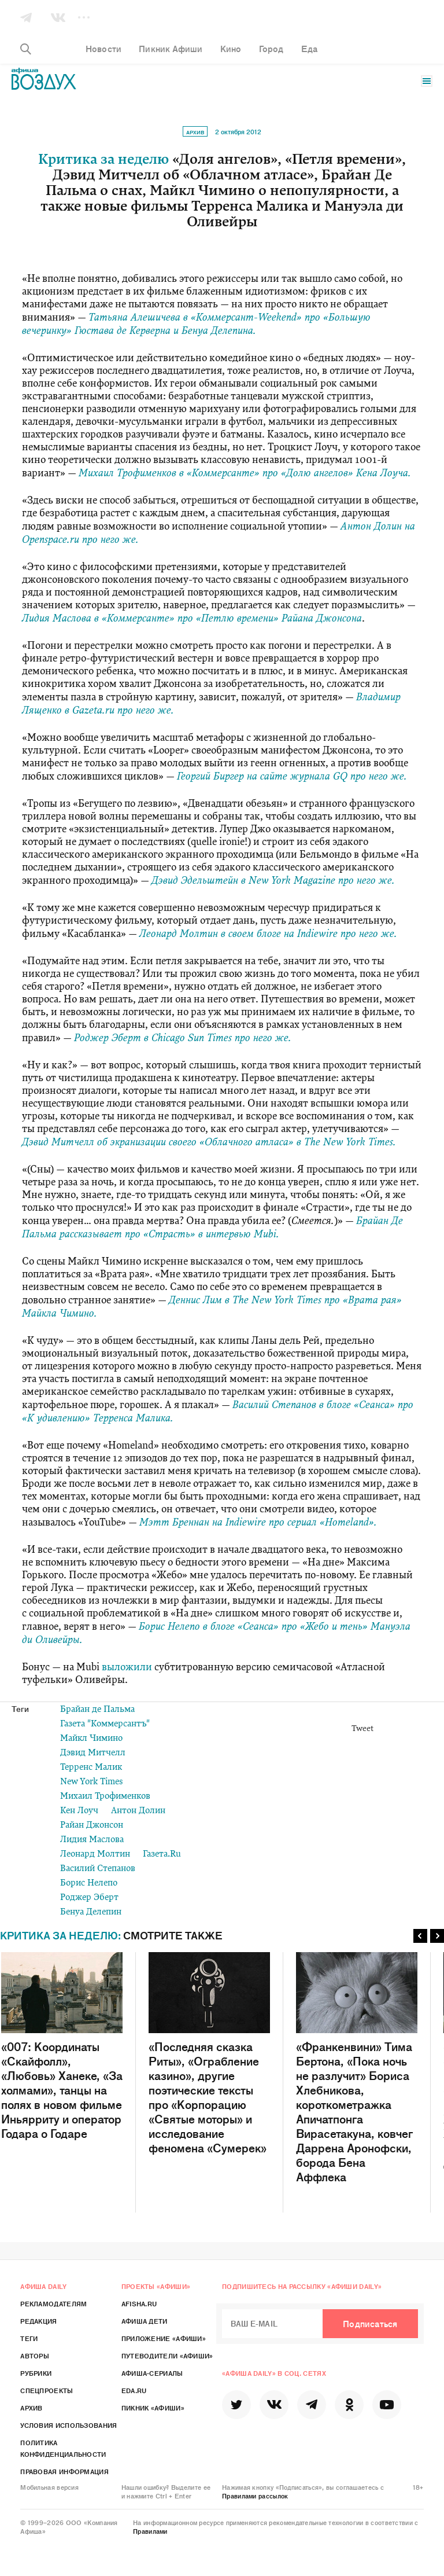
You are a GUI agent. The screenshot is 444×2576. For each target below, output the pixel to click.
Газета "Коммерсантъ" (105, 1724)
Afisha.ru (139, 2303)
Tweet (362, 1729)
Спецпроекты (46, 2390)
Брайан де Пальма (97, 1710)
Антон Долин (138, 1811)
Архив (195, 131)
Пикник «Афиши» (152, 2408)
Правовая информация (64, 2471)
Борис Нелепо (88, 1883)
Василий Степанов (97, 1869)
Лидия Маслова (92, 1840)
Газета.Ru (162, 1854)
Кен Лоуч (79, 1811)
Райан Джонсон (91, 1825)
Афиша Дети (144, 2321)
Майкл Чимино (91, 1739)
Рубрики (35, 2373)
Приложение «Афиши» (163, 2338)
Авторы (34, 2355)
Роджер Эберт (89, 1898)
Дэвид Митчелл (92, 1753)
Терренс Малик (91, 1767)
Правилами (150, 2531)
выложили (127, 1668)
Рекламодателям (53, 2303)
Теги (29, 2338)
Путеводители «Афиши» (167, 2355)
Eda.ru (134, 2390)
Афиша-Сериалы (152, 2373)
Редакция (38, 2321)
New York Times (91, 1782)
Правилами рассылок (255, 2496)
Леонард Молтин (95, 1854)
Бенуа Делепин (90, 1912)
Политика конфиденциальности (63, 2448)
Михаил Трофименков (105, 1796)
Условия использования (68, 2425)
